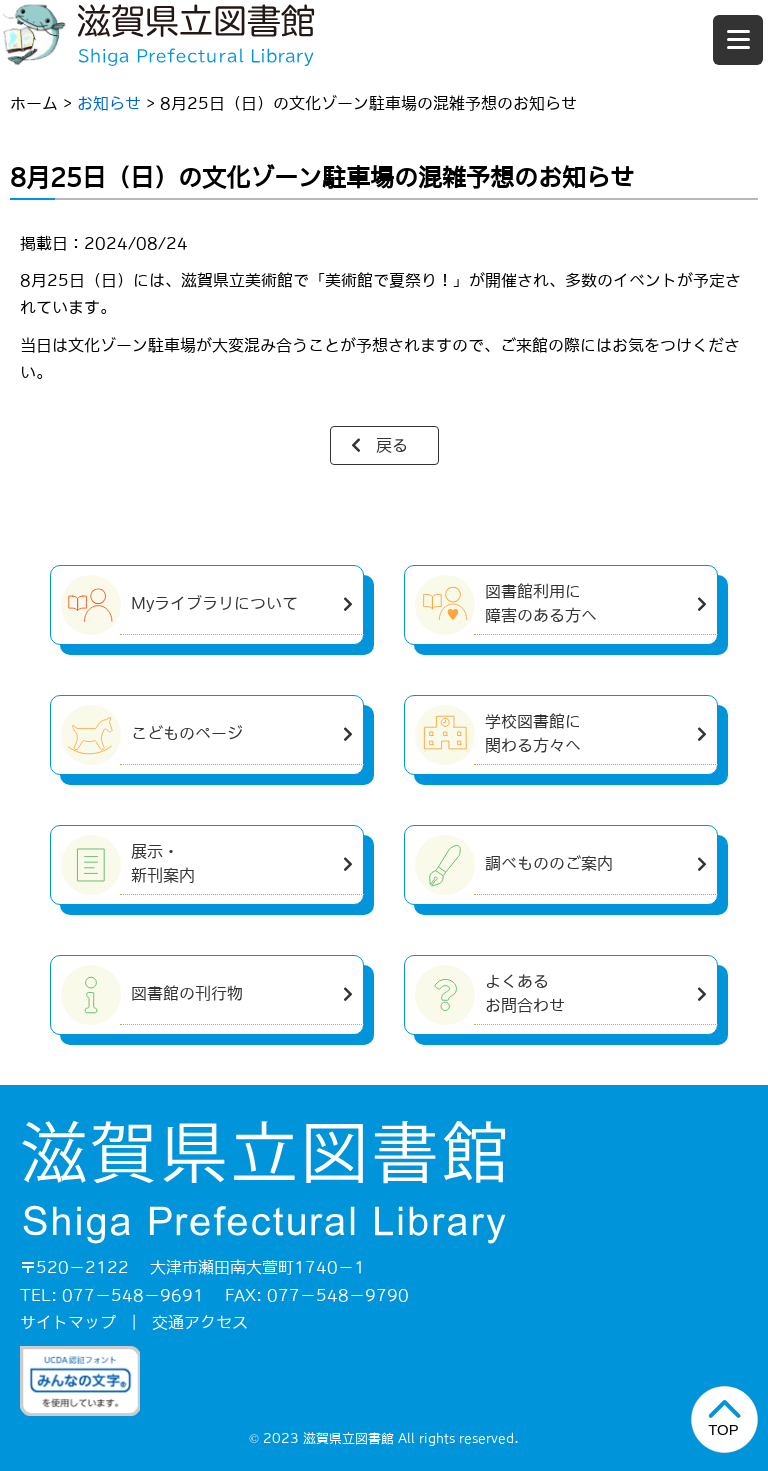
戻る (392, 445)
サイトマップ (68, 1322)
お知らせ (109, 103)
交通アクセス (200, 1322)
